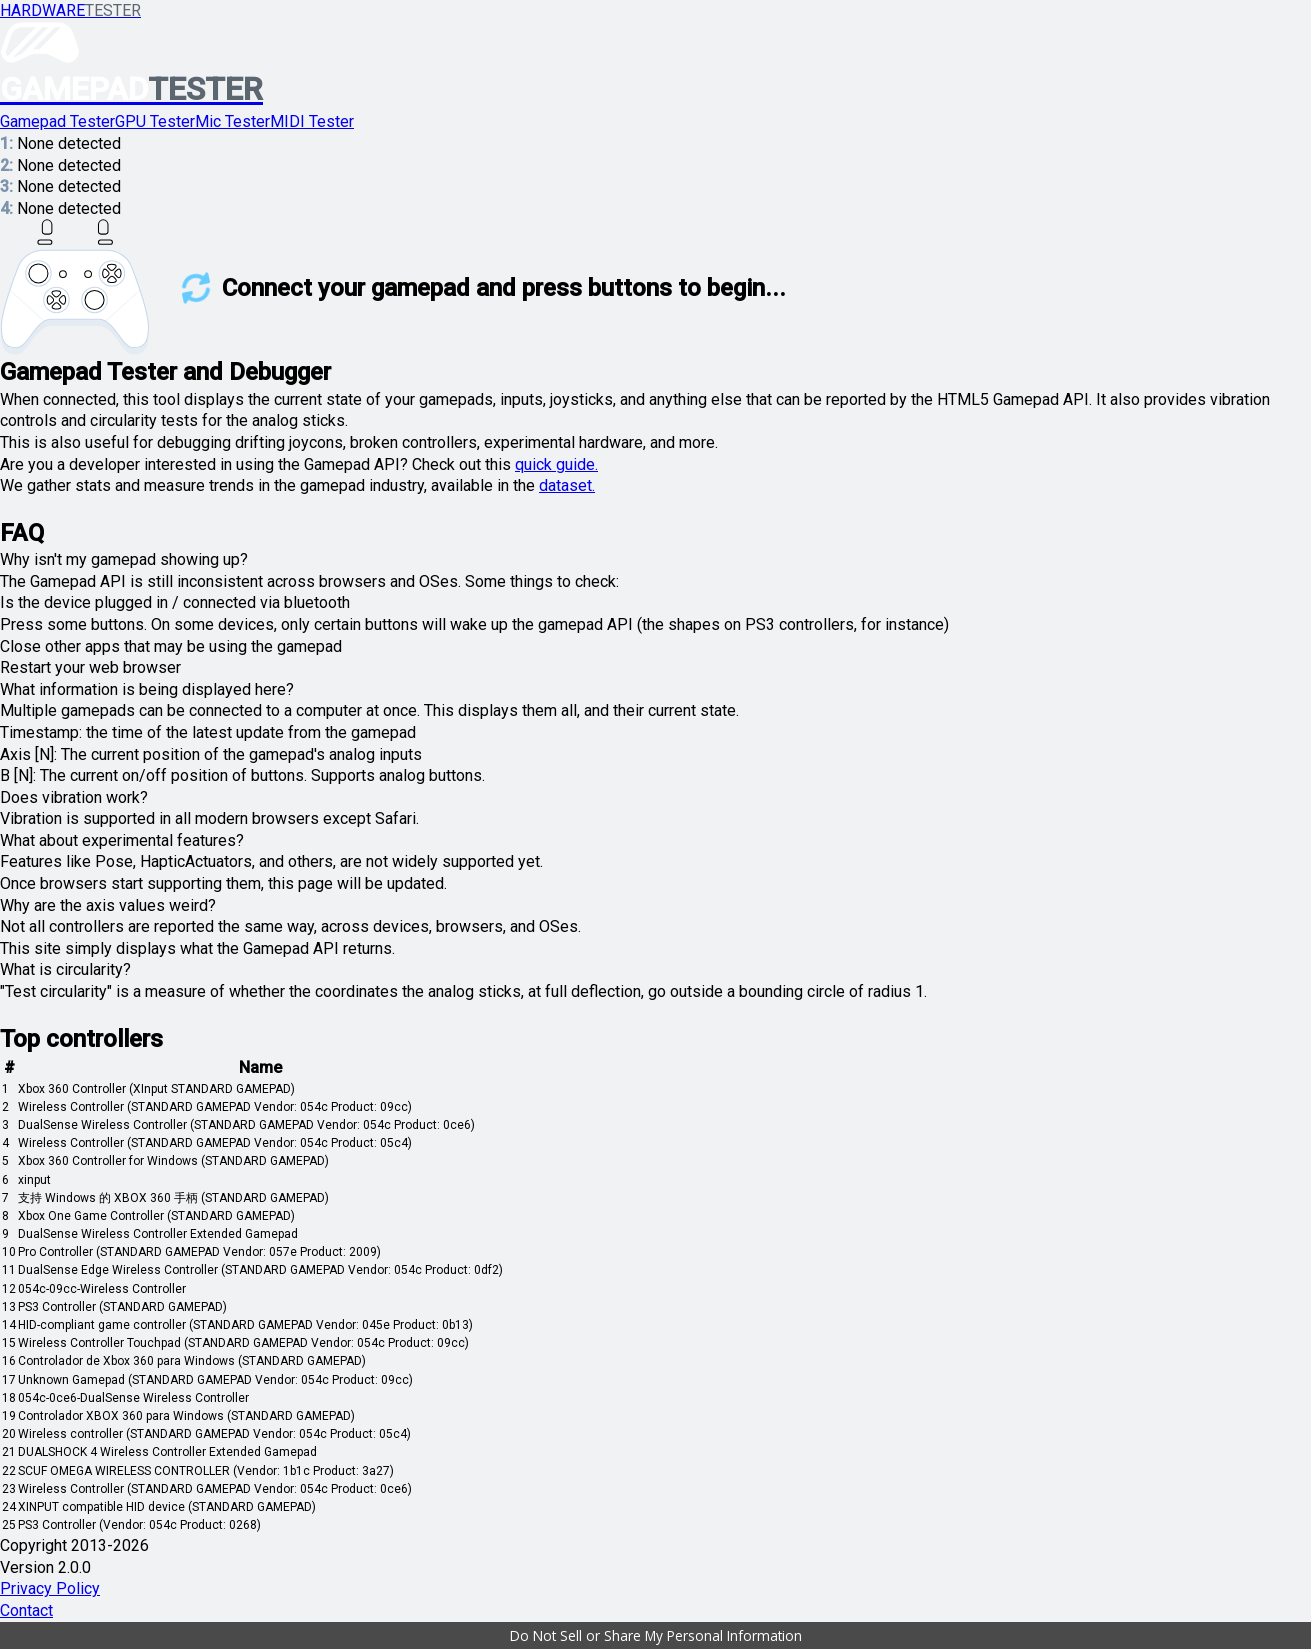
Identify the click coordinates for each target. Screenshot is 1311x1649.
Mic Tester (232, 121)
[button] (655, 1635)
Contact (26, 1610)
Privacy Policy (50, 1588)
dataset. (567, 485)
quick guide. (556, 464)
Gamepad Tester (57, 121)
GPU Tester (155, 121)
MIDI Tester (312, 121)
